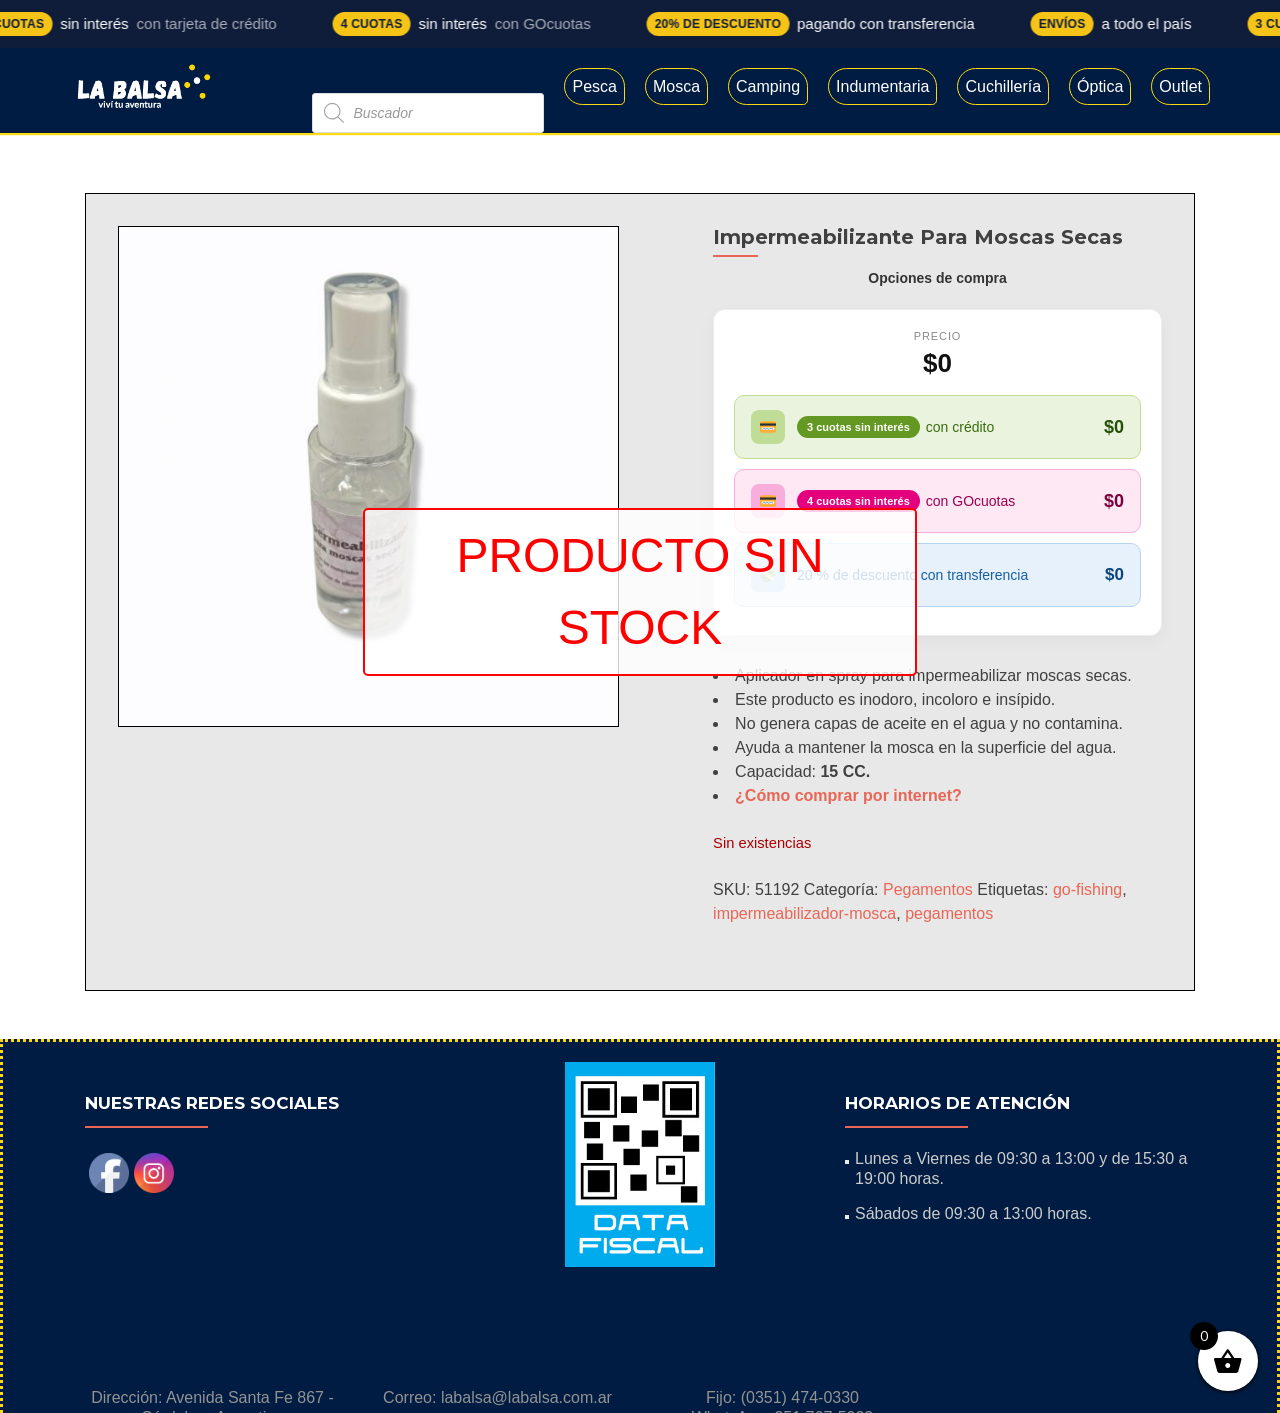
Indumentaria (882, 86)
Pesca (594, 86)
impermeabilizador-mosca (804, 913)
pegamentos (949, 913)
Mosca (676, 86)
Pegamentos (928, 889)
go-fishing (1087, 889)
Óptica (1100, 86)
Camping (768, 86)
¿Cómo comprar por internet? (848, 795)
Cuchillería (1003, 86)
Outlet (1180, 86)
